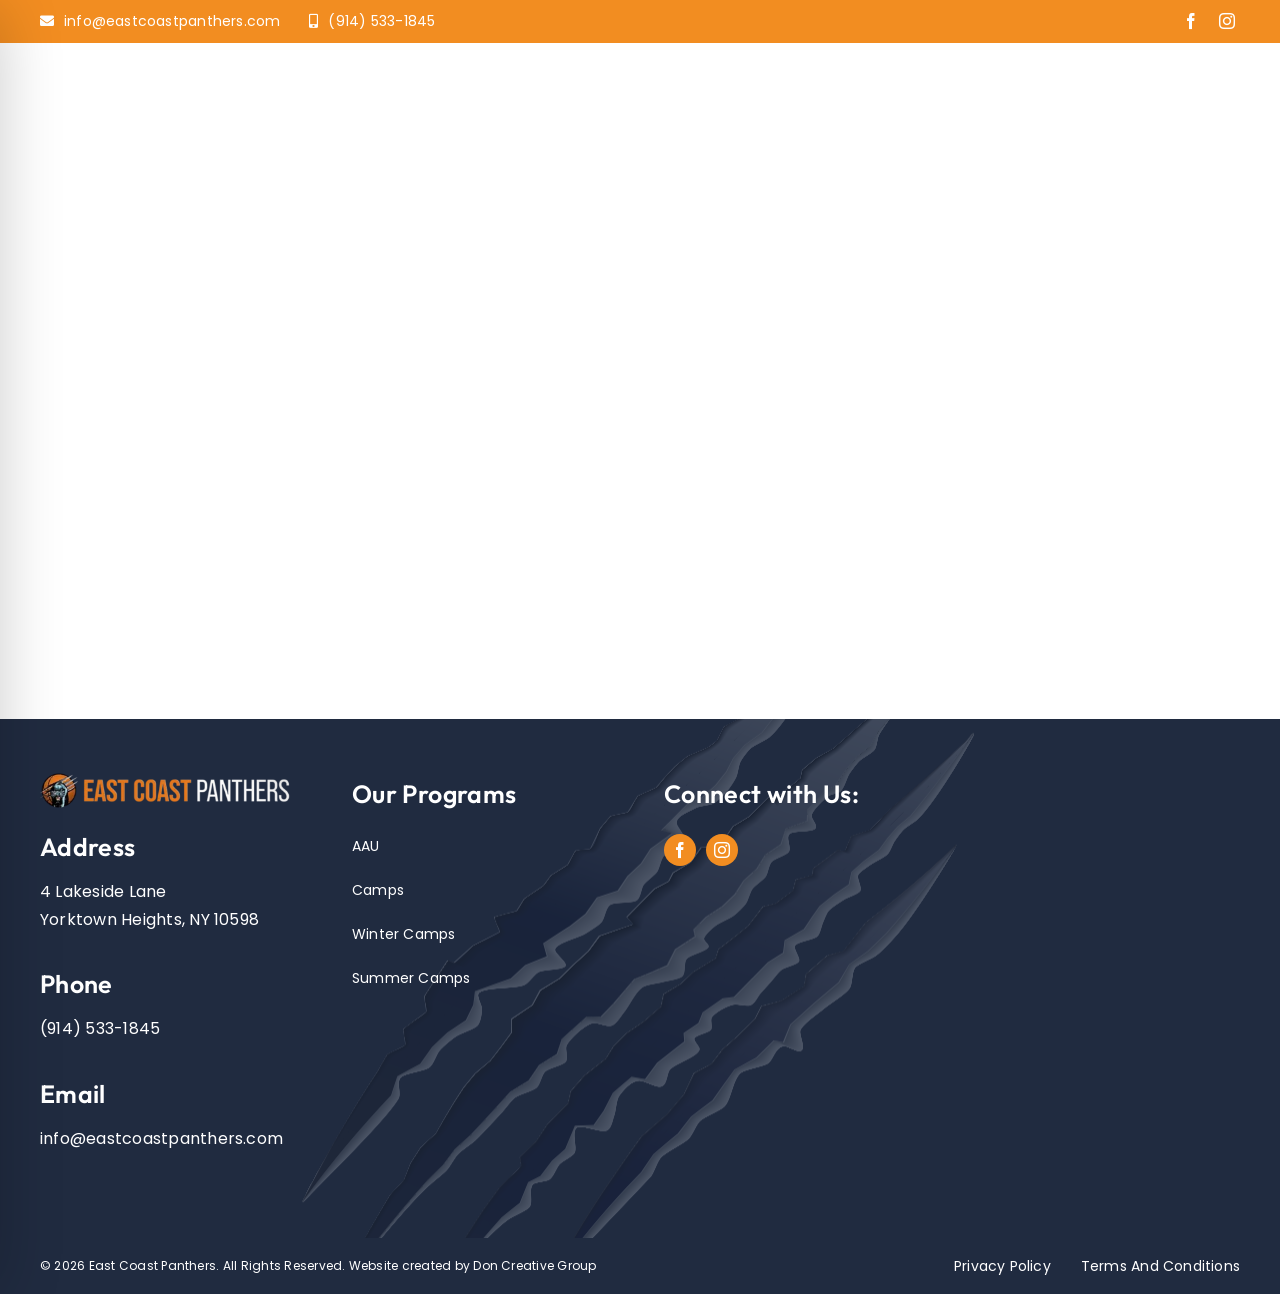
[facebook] (1191, 21)
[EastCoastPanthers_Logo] (172, 776)
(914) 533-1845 (100, 1028)
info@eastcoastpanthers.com (161, 1138)
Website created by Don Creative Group (473, 1265)
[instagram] (1227, 21)
